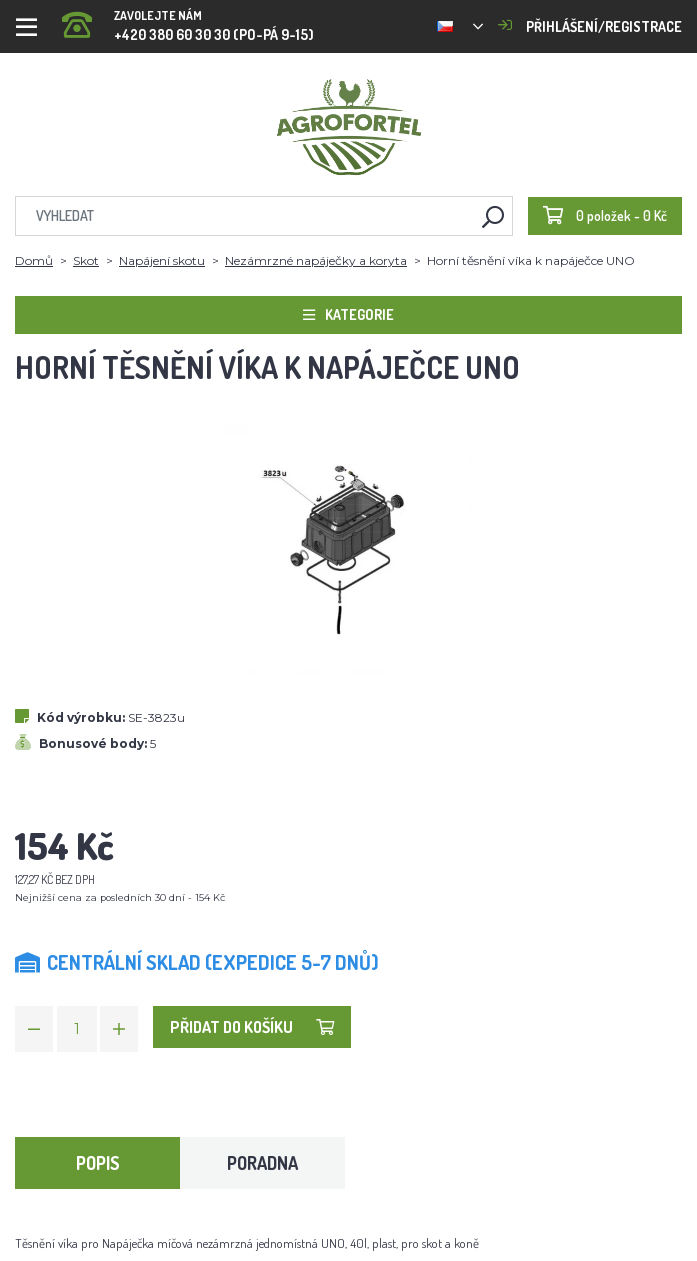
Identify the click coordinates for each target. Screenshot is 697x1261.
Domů (34, 260)
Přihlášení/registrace (590, 26)
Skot (86, 260)
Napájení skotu (162, 260)
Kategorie (348, 314)
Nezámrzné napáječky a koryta (316, 260)
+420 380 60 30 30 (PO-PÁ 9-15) (188, 19)
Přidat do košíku (252, 1027)
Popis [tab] (98, 1163)
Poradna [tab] (262, 1163)
